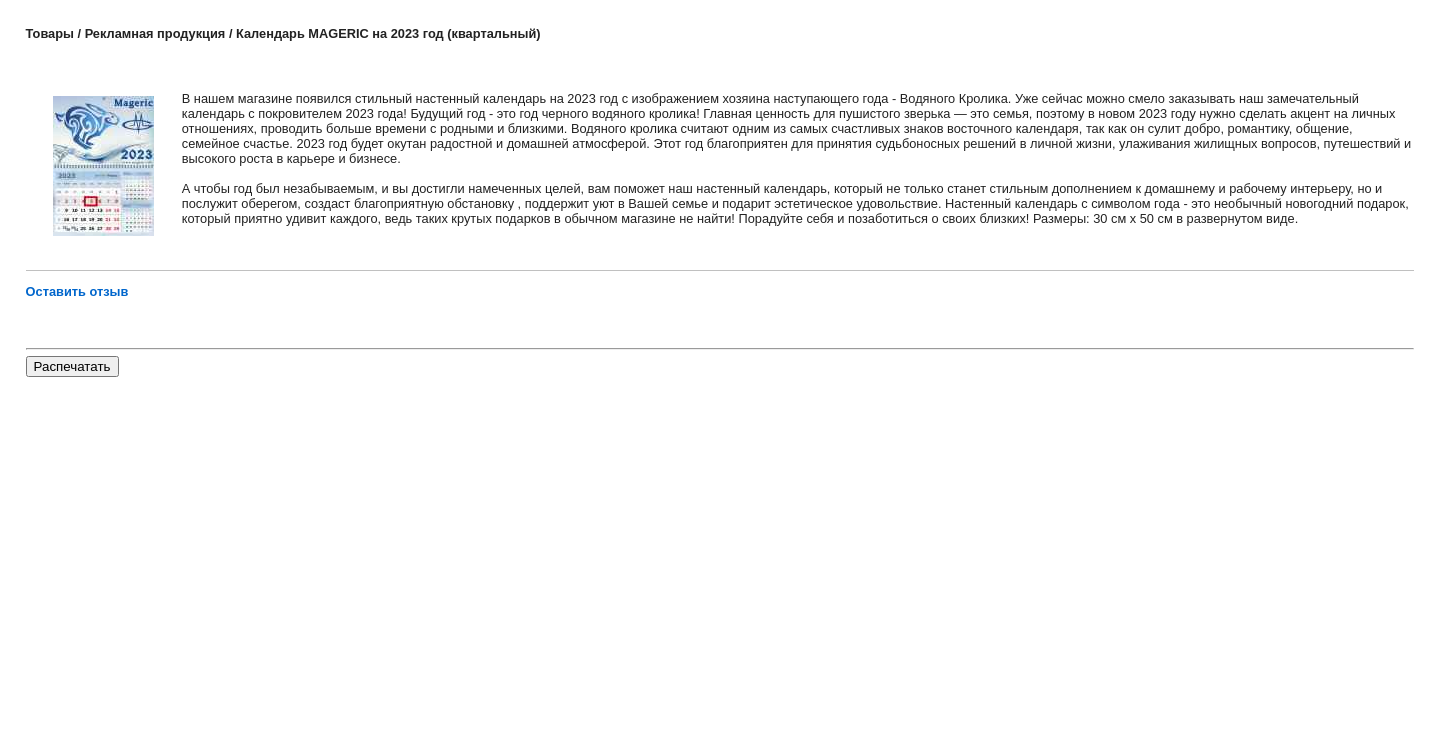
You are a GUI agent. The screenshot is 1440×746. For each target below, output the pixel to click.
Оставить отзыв (77, 291)
